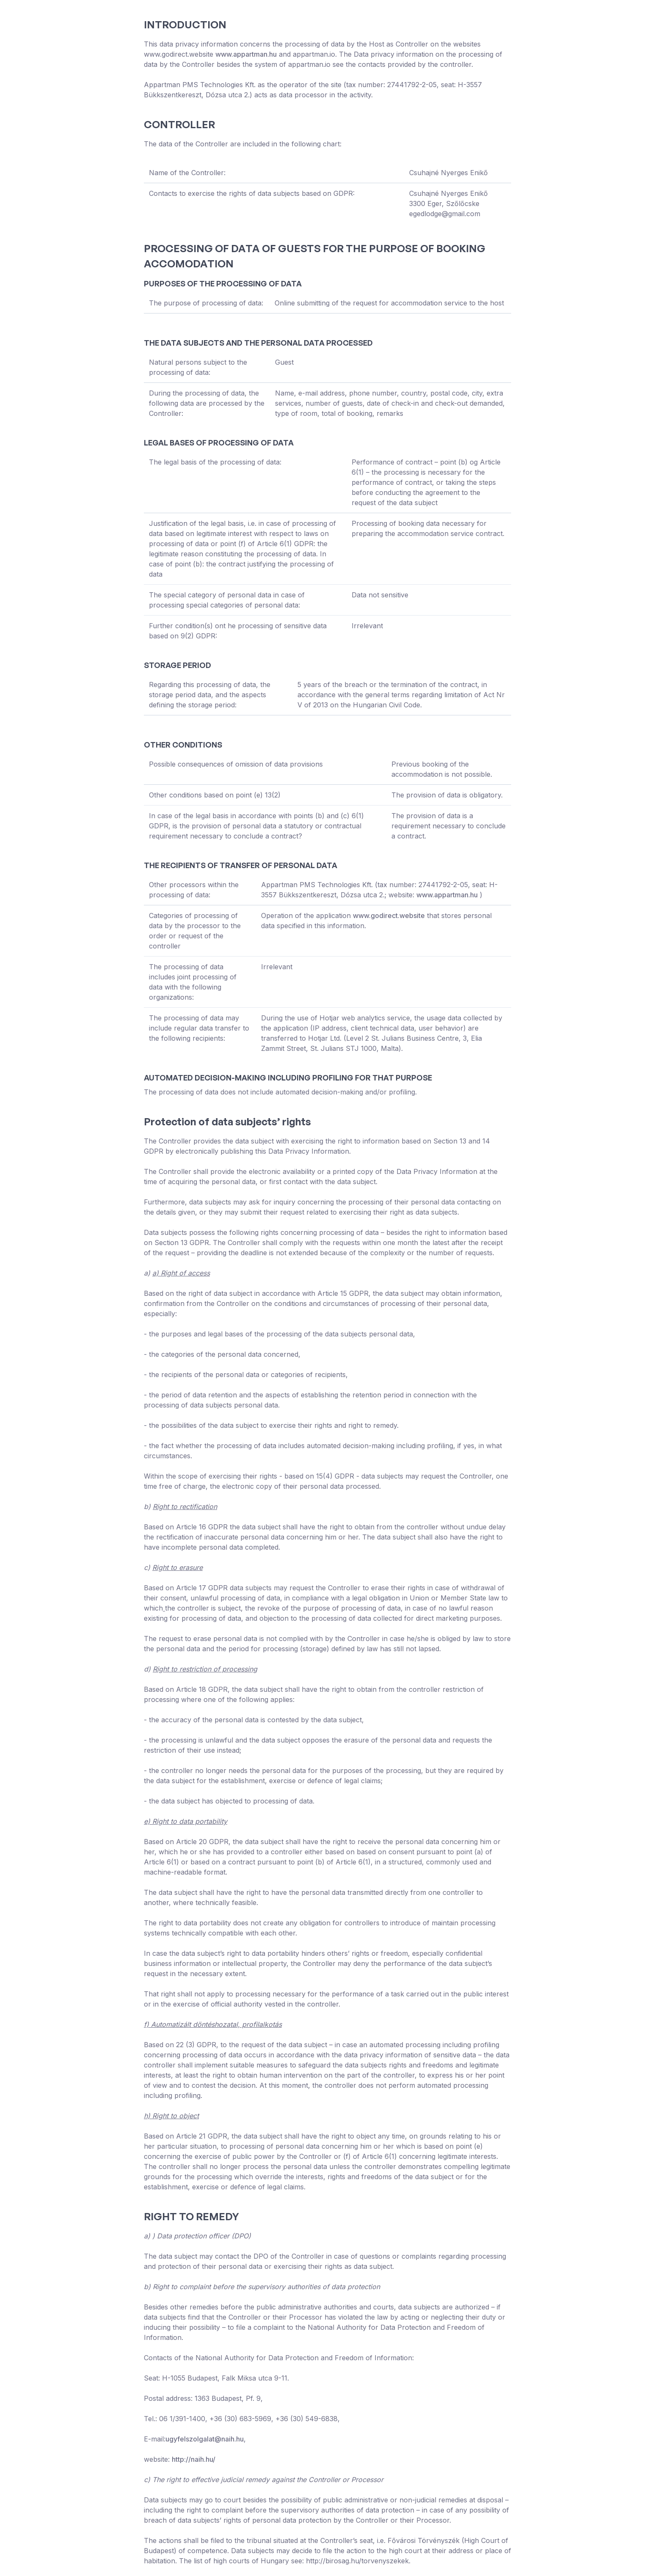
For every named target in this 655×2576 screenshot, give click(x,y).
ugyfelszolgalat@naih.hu (204, 2439)
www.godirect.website (389, 915)
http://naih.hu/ (193, 2459)
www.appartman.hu (246, 54)
